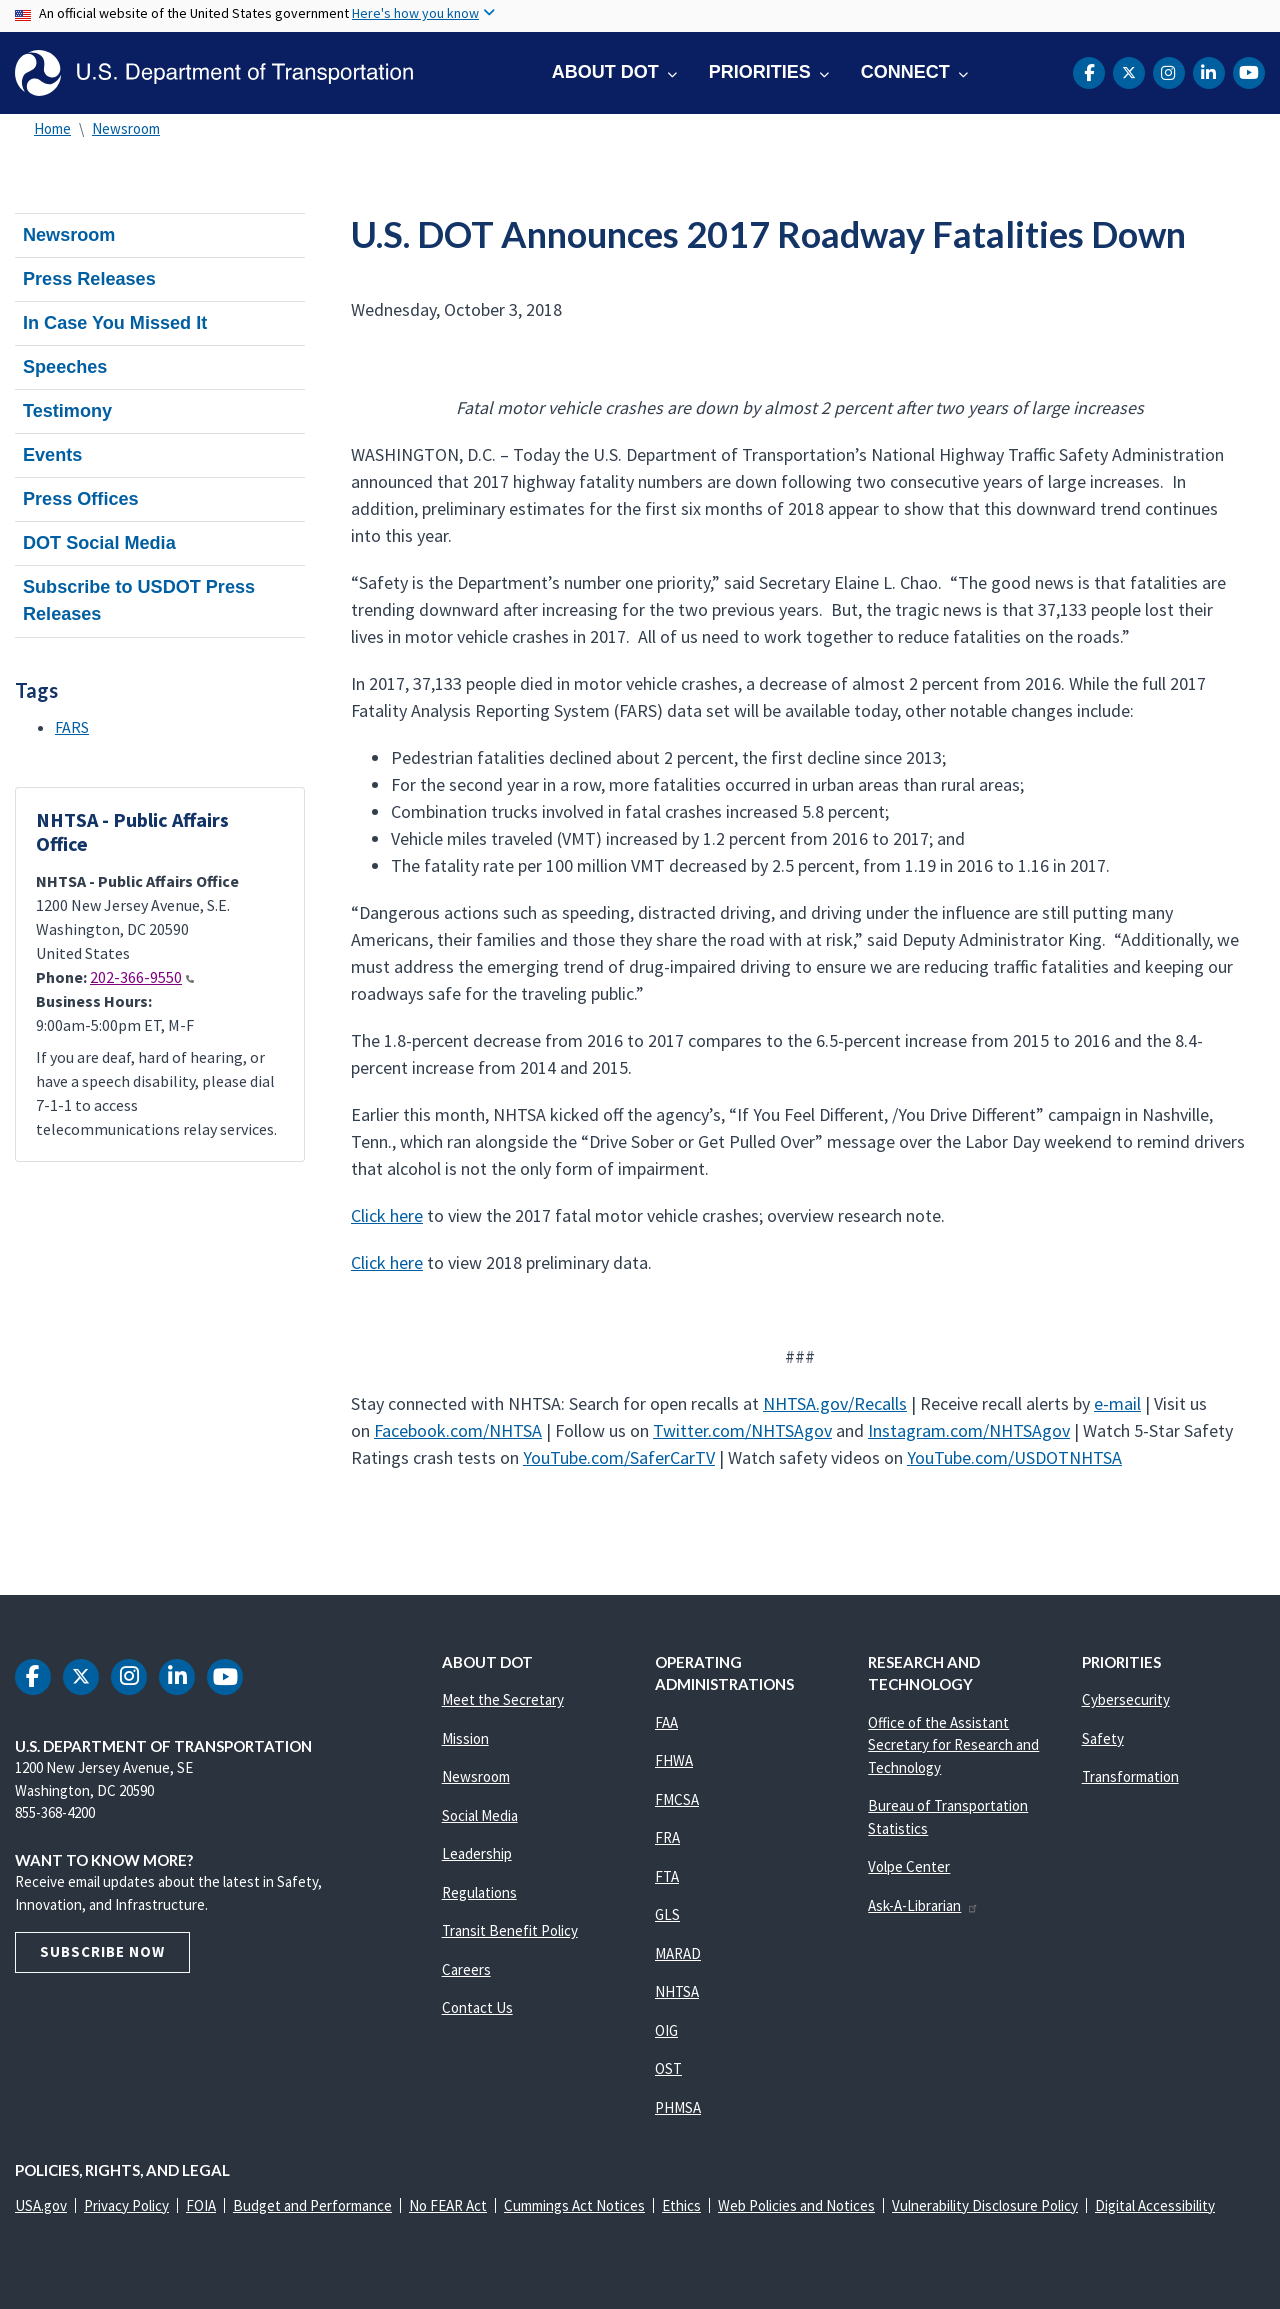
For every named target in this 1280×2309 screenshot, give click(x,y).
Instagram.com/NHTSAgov (969, 1430)
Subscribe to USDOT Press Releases (139, 600)
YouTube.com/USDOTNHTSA (1014, 1457)
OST (668, 2068)
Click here (387, 1215)
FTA (667, 1876)
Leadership (477, 1853)
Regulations (479, 1892)
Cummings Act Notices (574, 2205)
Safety (1103, 1738)
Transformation (1130, 1776)
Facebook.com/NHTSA (458, 1430)
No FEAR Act (448, 2205)
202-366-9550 (142, 977)
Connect (905, 72)
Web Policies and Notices (796, 2205)
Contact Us (477, 2007)
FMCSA (677, 1799)
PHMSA (678, 2107)
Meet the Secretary (503, 1699)
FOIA (201, 2205)
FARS (72, 727)
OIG (666, 2030)
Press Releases (89, 279)
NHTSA (677, 1991)
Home (52, 128)
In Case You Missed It (115, 323)
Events (52, 455)
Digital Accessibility (1155, 2205)
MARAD (678, 1953)
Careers (466, 1969)
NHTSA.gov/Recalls (835, 1403)
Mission (465, 1738)
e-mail (1117, 1403)
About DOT (605, 72)
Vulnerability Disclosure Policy (985, 2205)
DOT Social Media (99, 543)
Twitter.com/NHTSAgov (742, 1430)
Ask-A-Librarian (923, 1905)
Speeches (65, 367)
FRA (667, 1837)
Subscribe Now (102, 1951)
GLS (667, 1914)
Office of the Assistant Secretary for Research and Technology (953, 1745)
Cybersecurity (1126, 1699)
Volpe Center (909, 1866)
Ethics (681, 2205)
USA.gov (41, 2205)
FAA (666, 1722)
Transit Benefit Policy (510, 1930)
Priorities (760, 72)
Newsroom (126, 128)
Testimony (67, 411)
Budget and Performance (312, 2205)
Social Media (480, 1815)
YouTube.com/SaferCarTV (619, 1457)
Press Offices (81, 499)
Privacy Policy (126, 2205)
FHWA (674, 1760)
